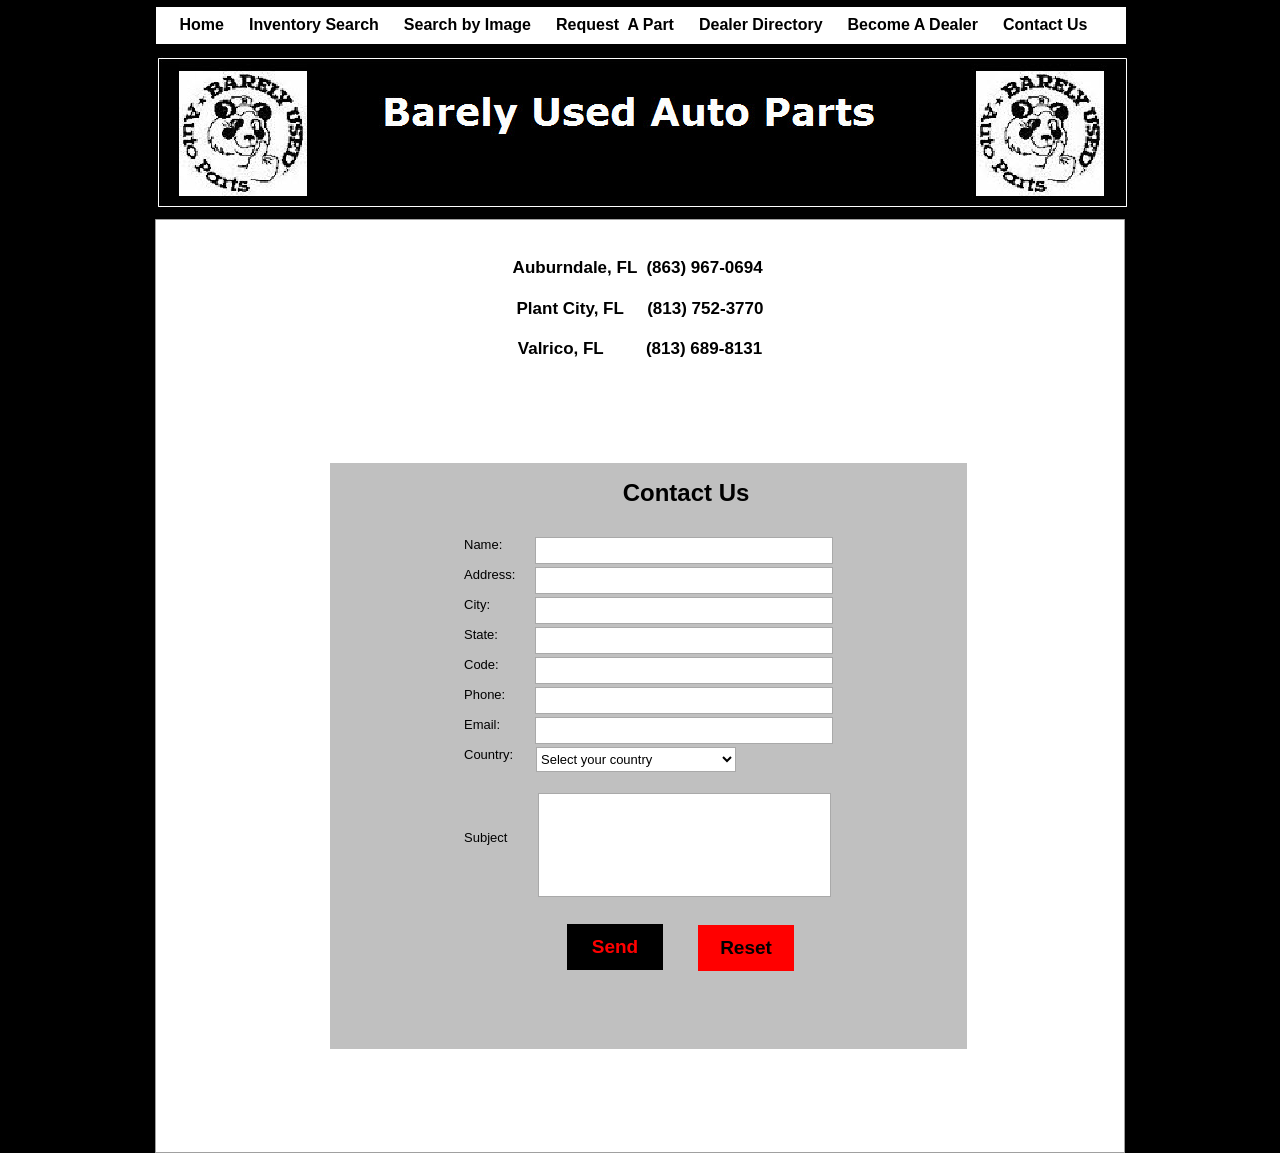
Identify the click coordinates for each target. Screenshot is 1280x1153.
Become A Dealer (913, 24)
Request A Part (615, 24)
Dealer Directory (761, 24)
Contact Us (1045, 24)
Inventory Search (314, 24)
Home (202, 24)
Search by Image (467, 24)
